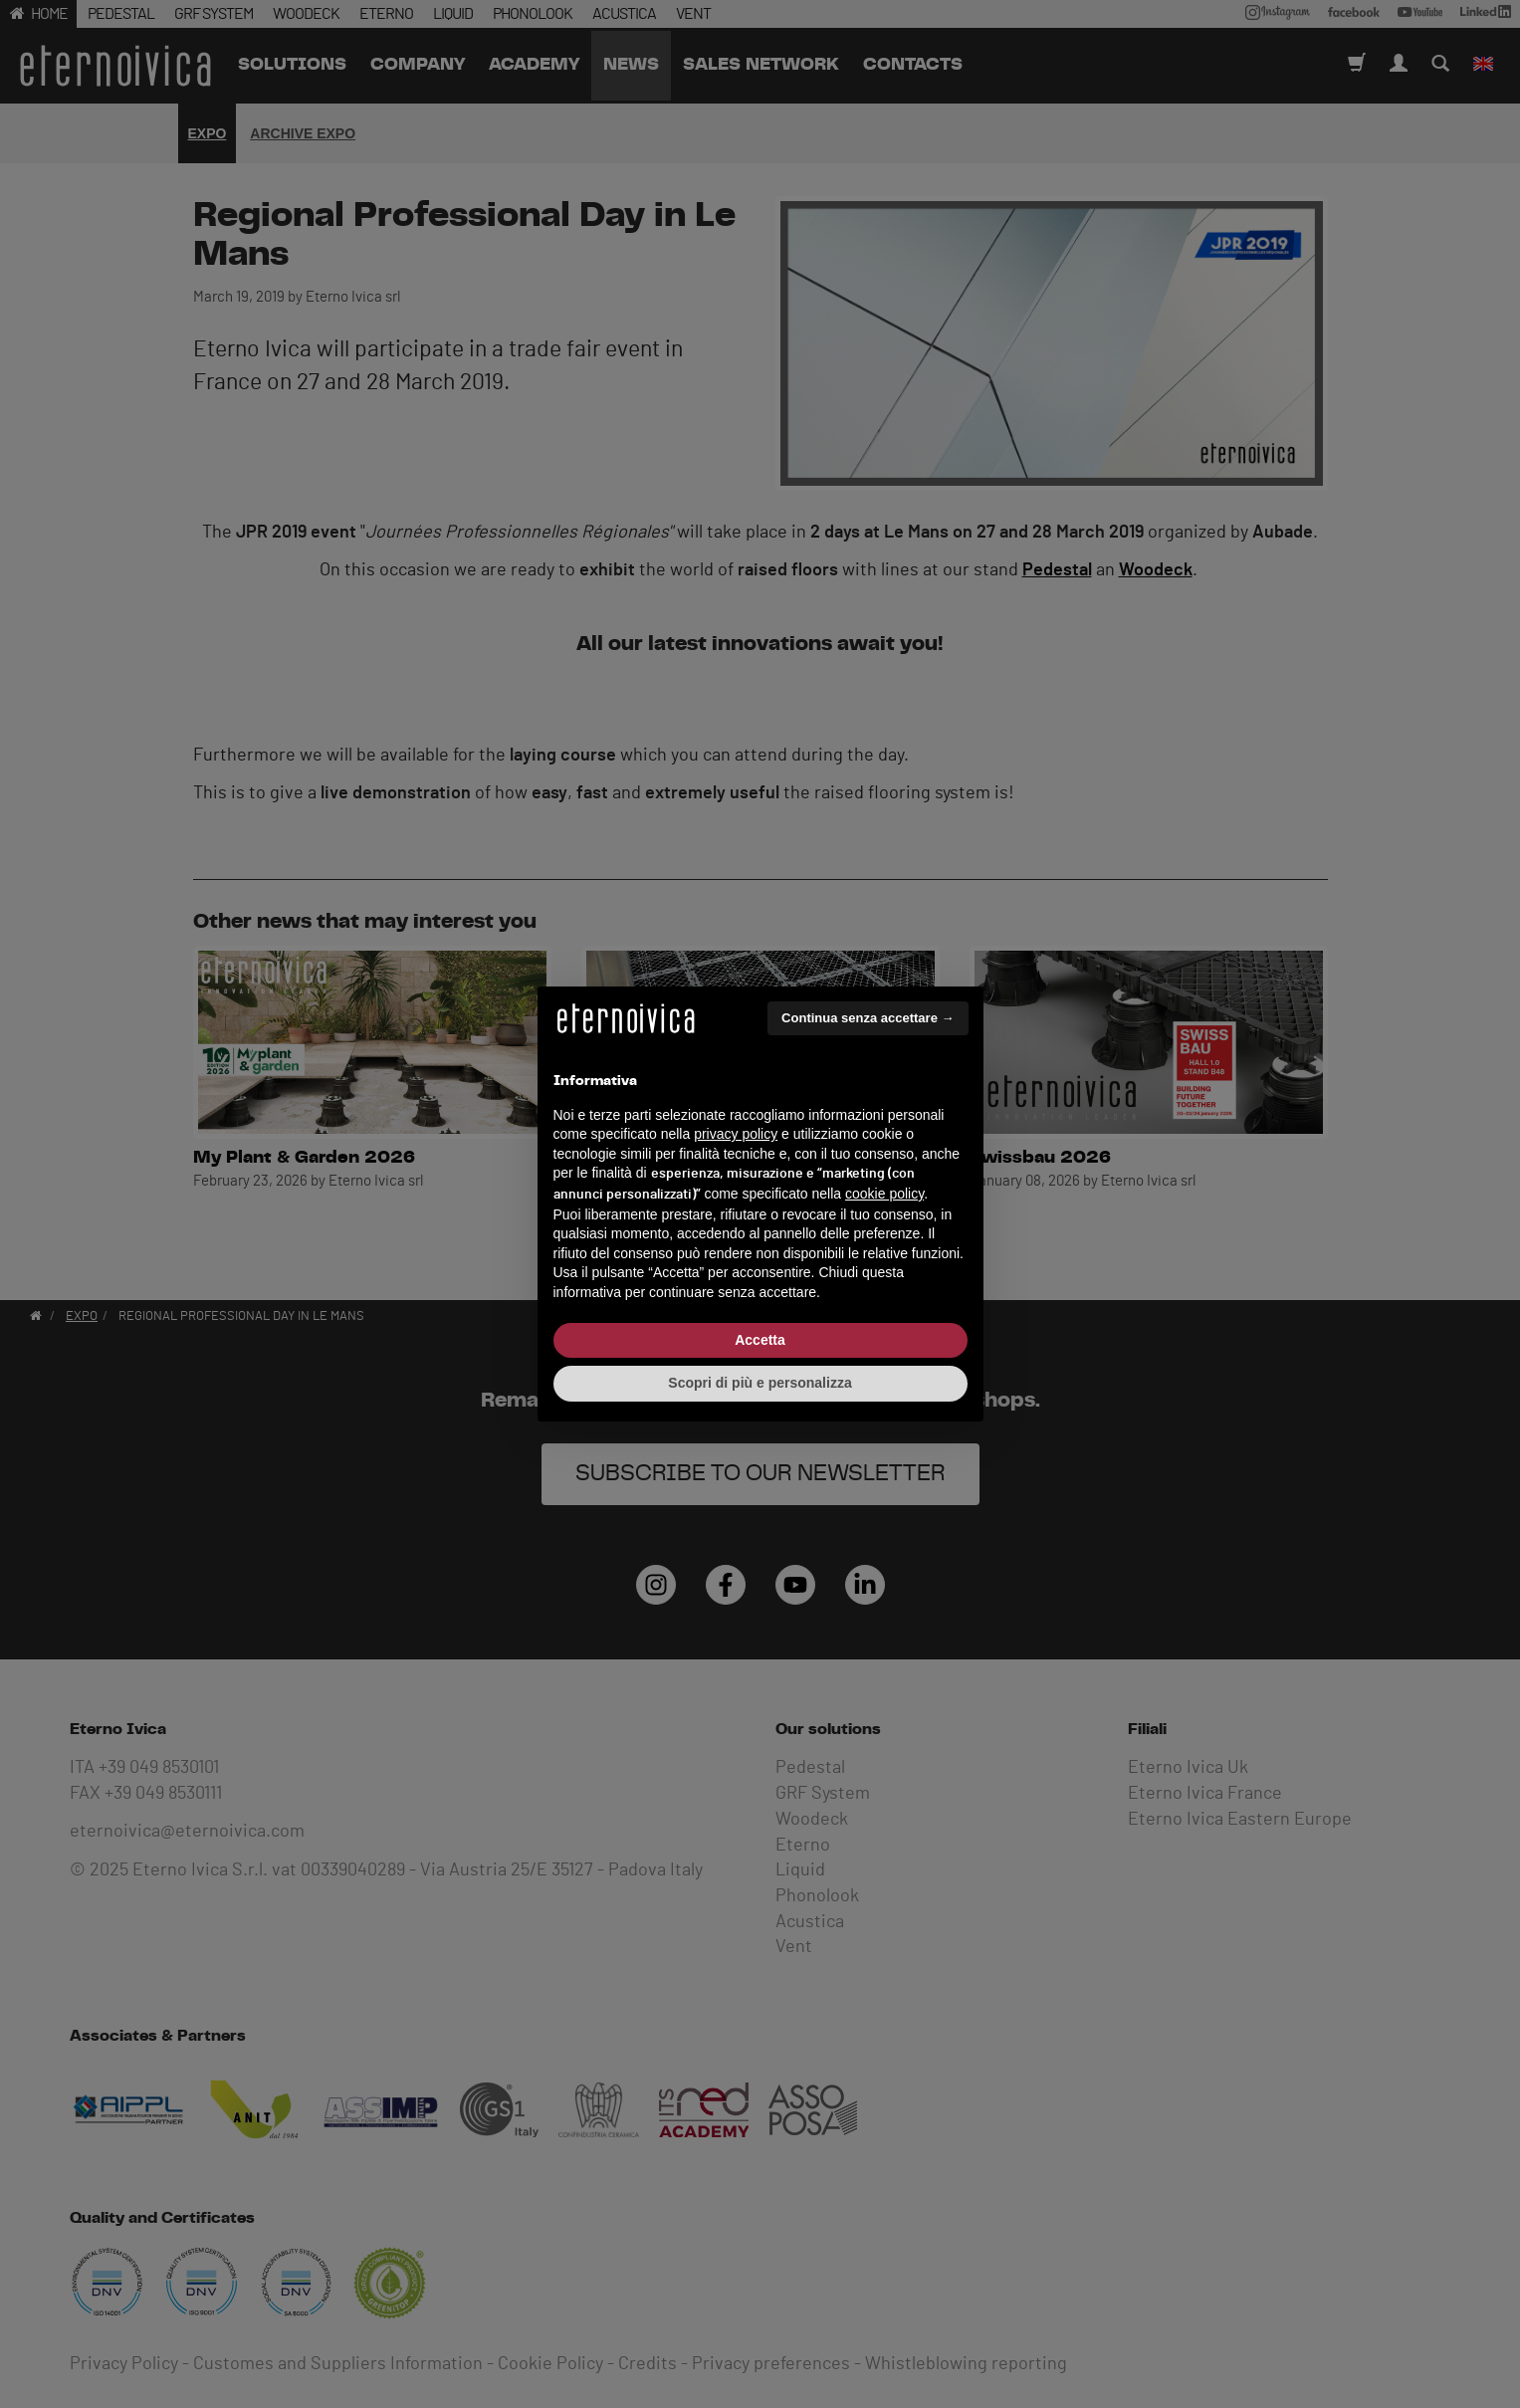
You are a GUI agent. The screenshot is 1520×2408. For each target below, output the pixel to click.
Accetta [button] (760, 1340)
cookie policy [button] (884, 1194)
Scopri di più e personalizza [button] (759, 1383)
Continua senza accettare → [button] (867, 1017)
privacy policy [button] (735, 1134)
